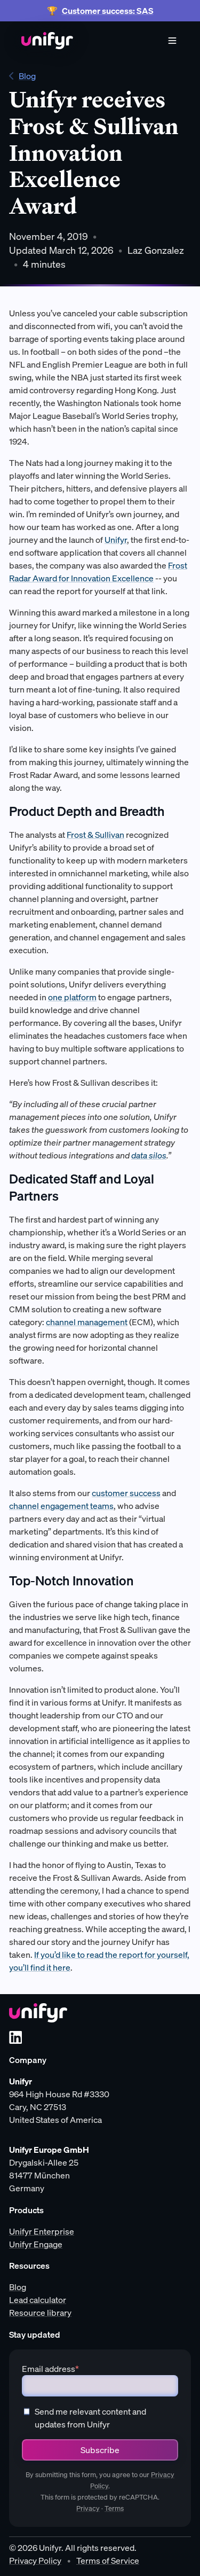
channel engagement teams (61, 1506)
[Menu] (172, 41)
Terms (114, 2508)
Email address (50, 2369)
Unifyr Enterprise (41, 2231)
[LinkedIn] (15, 2037)
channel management (86, 1322)
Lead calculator (37, 2300)
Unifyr (116, 540)
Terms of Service (107, 2560)
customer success (126, 1493)
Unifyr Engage (35, 2244)
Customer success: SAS (108, 11)
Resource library (40, 2312)
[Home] (47, 40)
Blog (22, 76)
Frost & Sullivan (95, 834)
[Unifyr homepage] (38, 2012)
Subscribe (100, 2450)
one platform (72, 997)
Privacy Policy (35, 2560)
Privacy (88, 2508)
